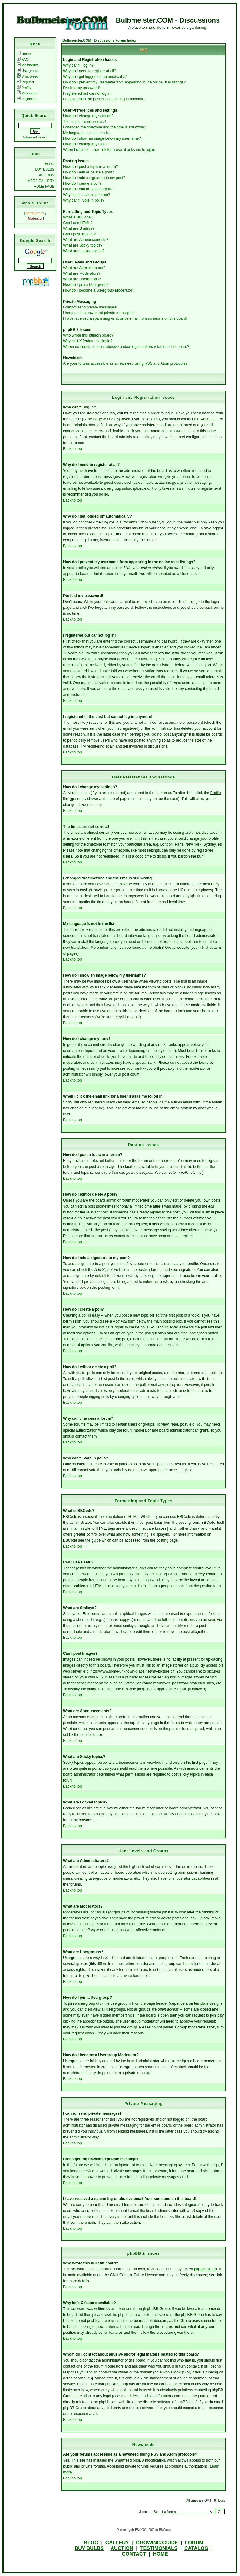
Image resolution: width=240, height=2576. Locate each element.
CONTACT (134, 2554)
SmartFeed (27, 76)
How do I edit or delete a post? (88, 172)
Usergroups (28, 71)
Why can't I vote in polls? (83, 200)
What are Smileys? (79, 228)
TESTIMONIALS (159, 2548)
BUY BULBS (44, 169)
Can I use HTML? (77, 223)
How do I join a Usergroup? (85, 285)
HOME (160, 2554)
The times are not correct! (84, 121)
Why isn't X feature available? (87, 341)
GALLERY (117, 2542)
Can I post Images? (79, 234)
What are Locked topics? (83, 251)
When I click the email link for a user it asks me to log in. (109, 150)
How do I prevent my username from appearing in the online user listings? (124, 82)
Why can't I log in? (78, 65)
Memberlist (27, 65)
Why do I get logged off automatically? (95, 76)
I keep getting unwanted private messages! (98, 313)
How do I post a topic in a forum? (90, 166)
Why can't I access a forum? (86, 195)
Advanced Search (35, 137)
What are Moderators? (81, 273)
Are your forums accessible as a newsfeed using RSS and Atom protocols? (125, 363)
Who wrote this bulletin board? (88, 335)
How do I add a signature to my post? (94, 178)
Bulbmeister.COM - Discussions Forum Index (99, 40)
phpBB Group (205, 2269)
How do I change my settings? (88, 116)
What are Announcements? (85, 240)
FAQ (22, 59)
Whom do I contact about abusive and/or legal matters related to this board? (126, 346)
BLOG (49, 164)
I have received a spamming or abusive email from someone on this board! (125, 318)
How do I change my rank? (85, 144)
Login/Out (27, 99)
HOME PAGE (44, 186)
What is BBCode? (78, 217)
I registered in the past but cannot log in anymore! (104, 99)
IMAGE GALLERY (40, 181)
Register (25, 82)
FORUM (194, 2542)
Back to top (72, 449)
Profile (24, 87)
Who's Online (35, 203)
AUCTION (47, 175)
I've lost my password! (81, 88)
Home (24, 54)
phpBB (135, 2530)
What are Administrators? (84, 268)
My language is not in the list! (87, 133)
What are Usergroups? (82, 279)
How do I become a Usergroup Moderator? (98, 290)
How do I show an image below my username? (102, 138)
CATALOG (196, 2548)
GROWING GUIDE (157, 2542)
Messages (27, 93)
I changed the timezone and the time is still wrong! (104, 127)
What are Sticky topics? (82, 245)
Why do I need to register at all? (89, 71)
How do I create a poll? (82, 183)
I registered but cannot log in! (87, 93)
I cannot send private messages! (90, 307)
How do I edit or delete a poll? (88, 189)
